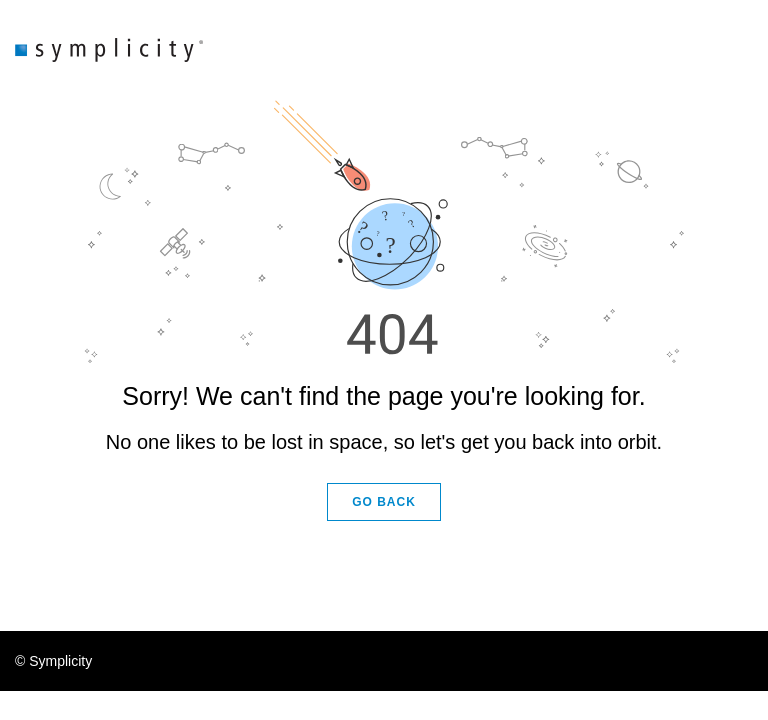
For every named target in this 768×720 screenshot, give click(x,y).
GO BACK (384, 502)
